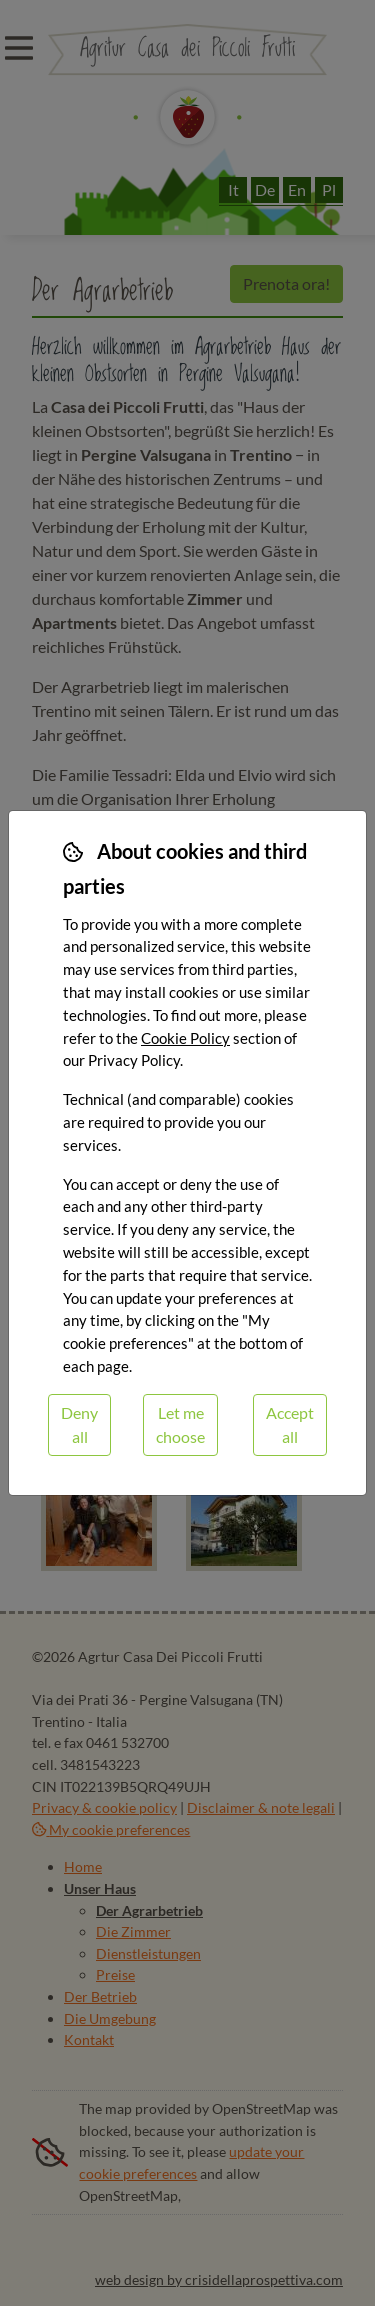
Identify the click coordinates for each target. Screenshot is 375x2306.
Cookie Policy (185, 1038)
